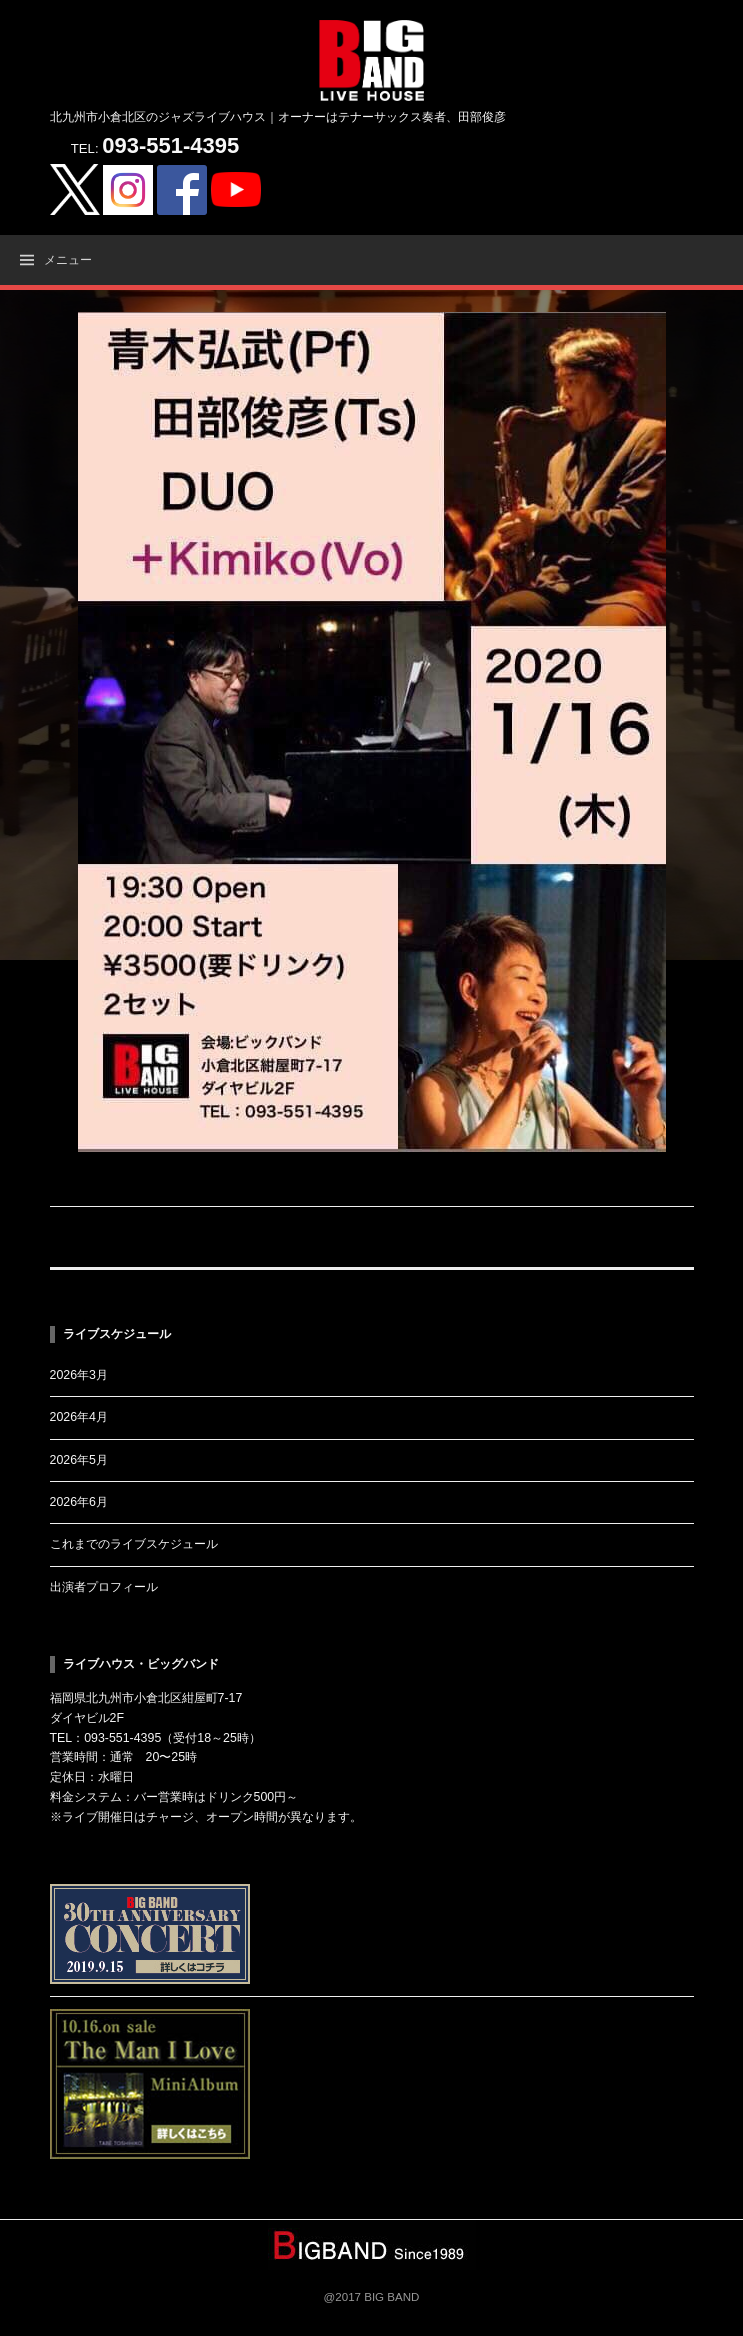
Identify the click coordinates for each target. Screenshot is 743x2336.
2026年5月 (79, 1460)
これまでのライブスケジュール (134, 1544)
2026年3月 (79, 1375)
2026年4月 (79, 1417)
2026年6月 (79, 1502)
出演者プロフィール (104, 1587)
